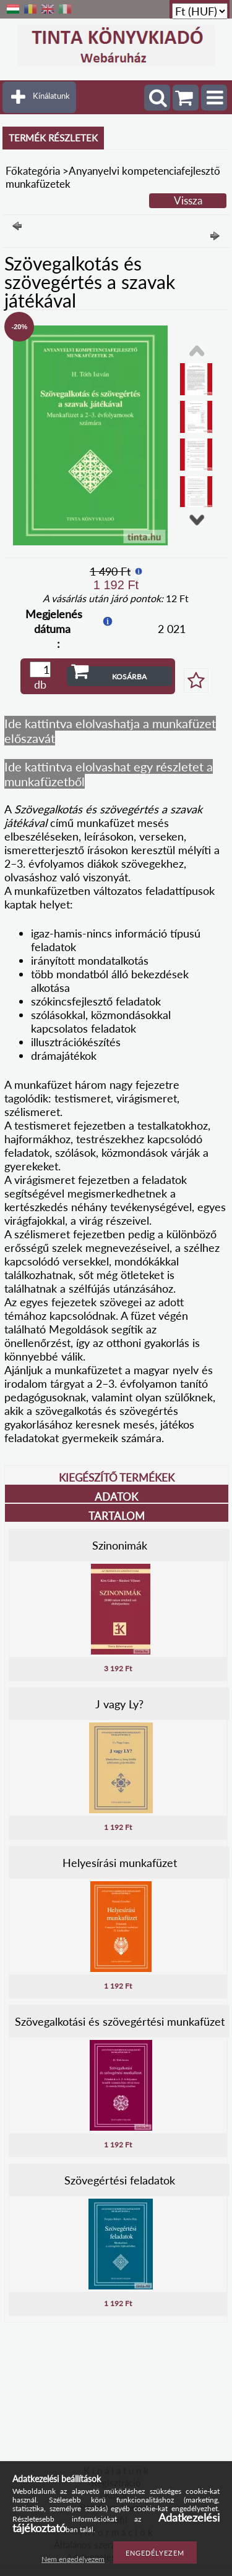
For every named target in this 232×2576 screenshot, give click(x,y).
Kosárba (129, 676)
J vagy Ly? (119, 1704)
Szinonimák (119, 1545)
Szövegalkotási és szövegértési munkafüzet (120, 2021)
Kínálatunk (51, 96)
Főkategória (33, 170)
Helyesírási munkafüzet (119, 1862)
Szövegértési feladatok (119, 2180)
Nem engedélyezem (73, 2559)
